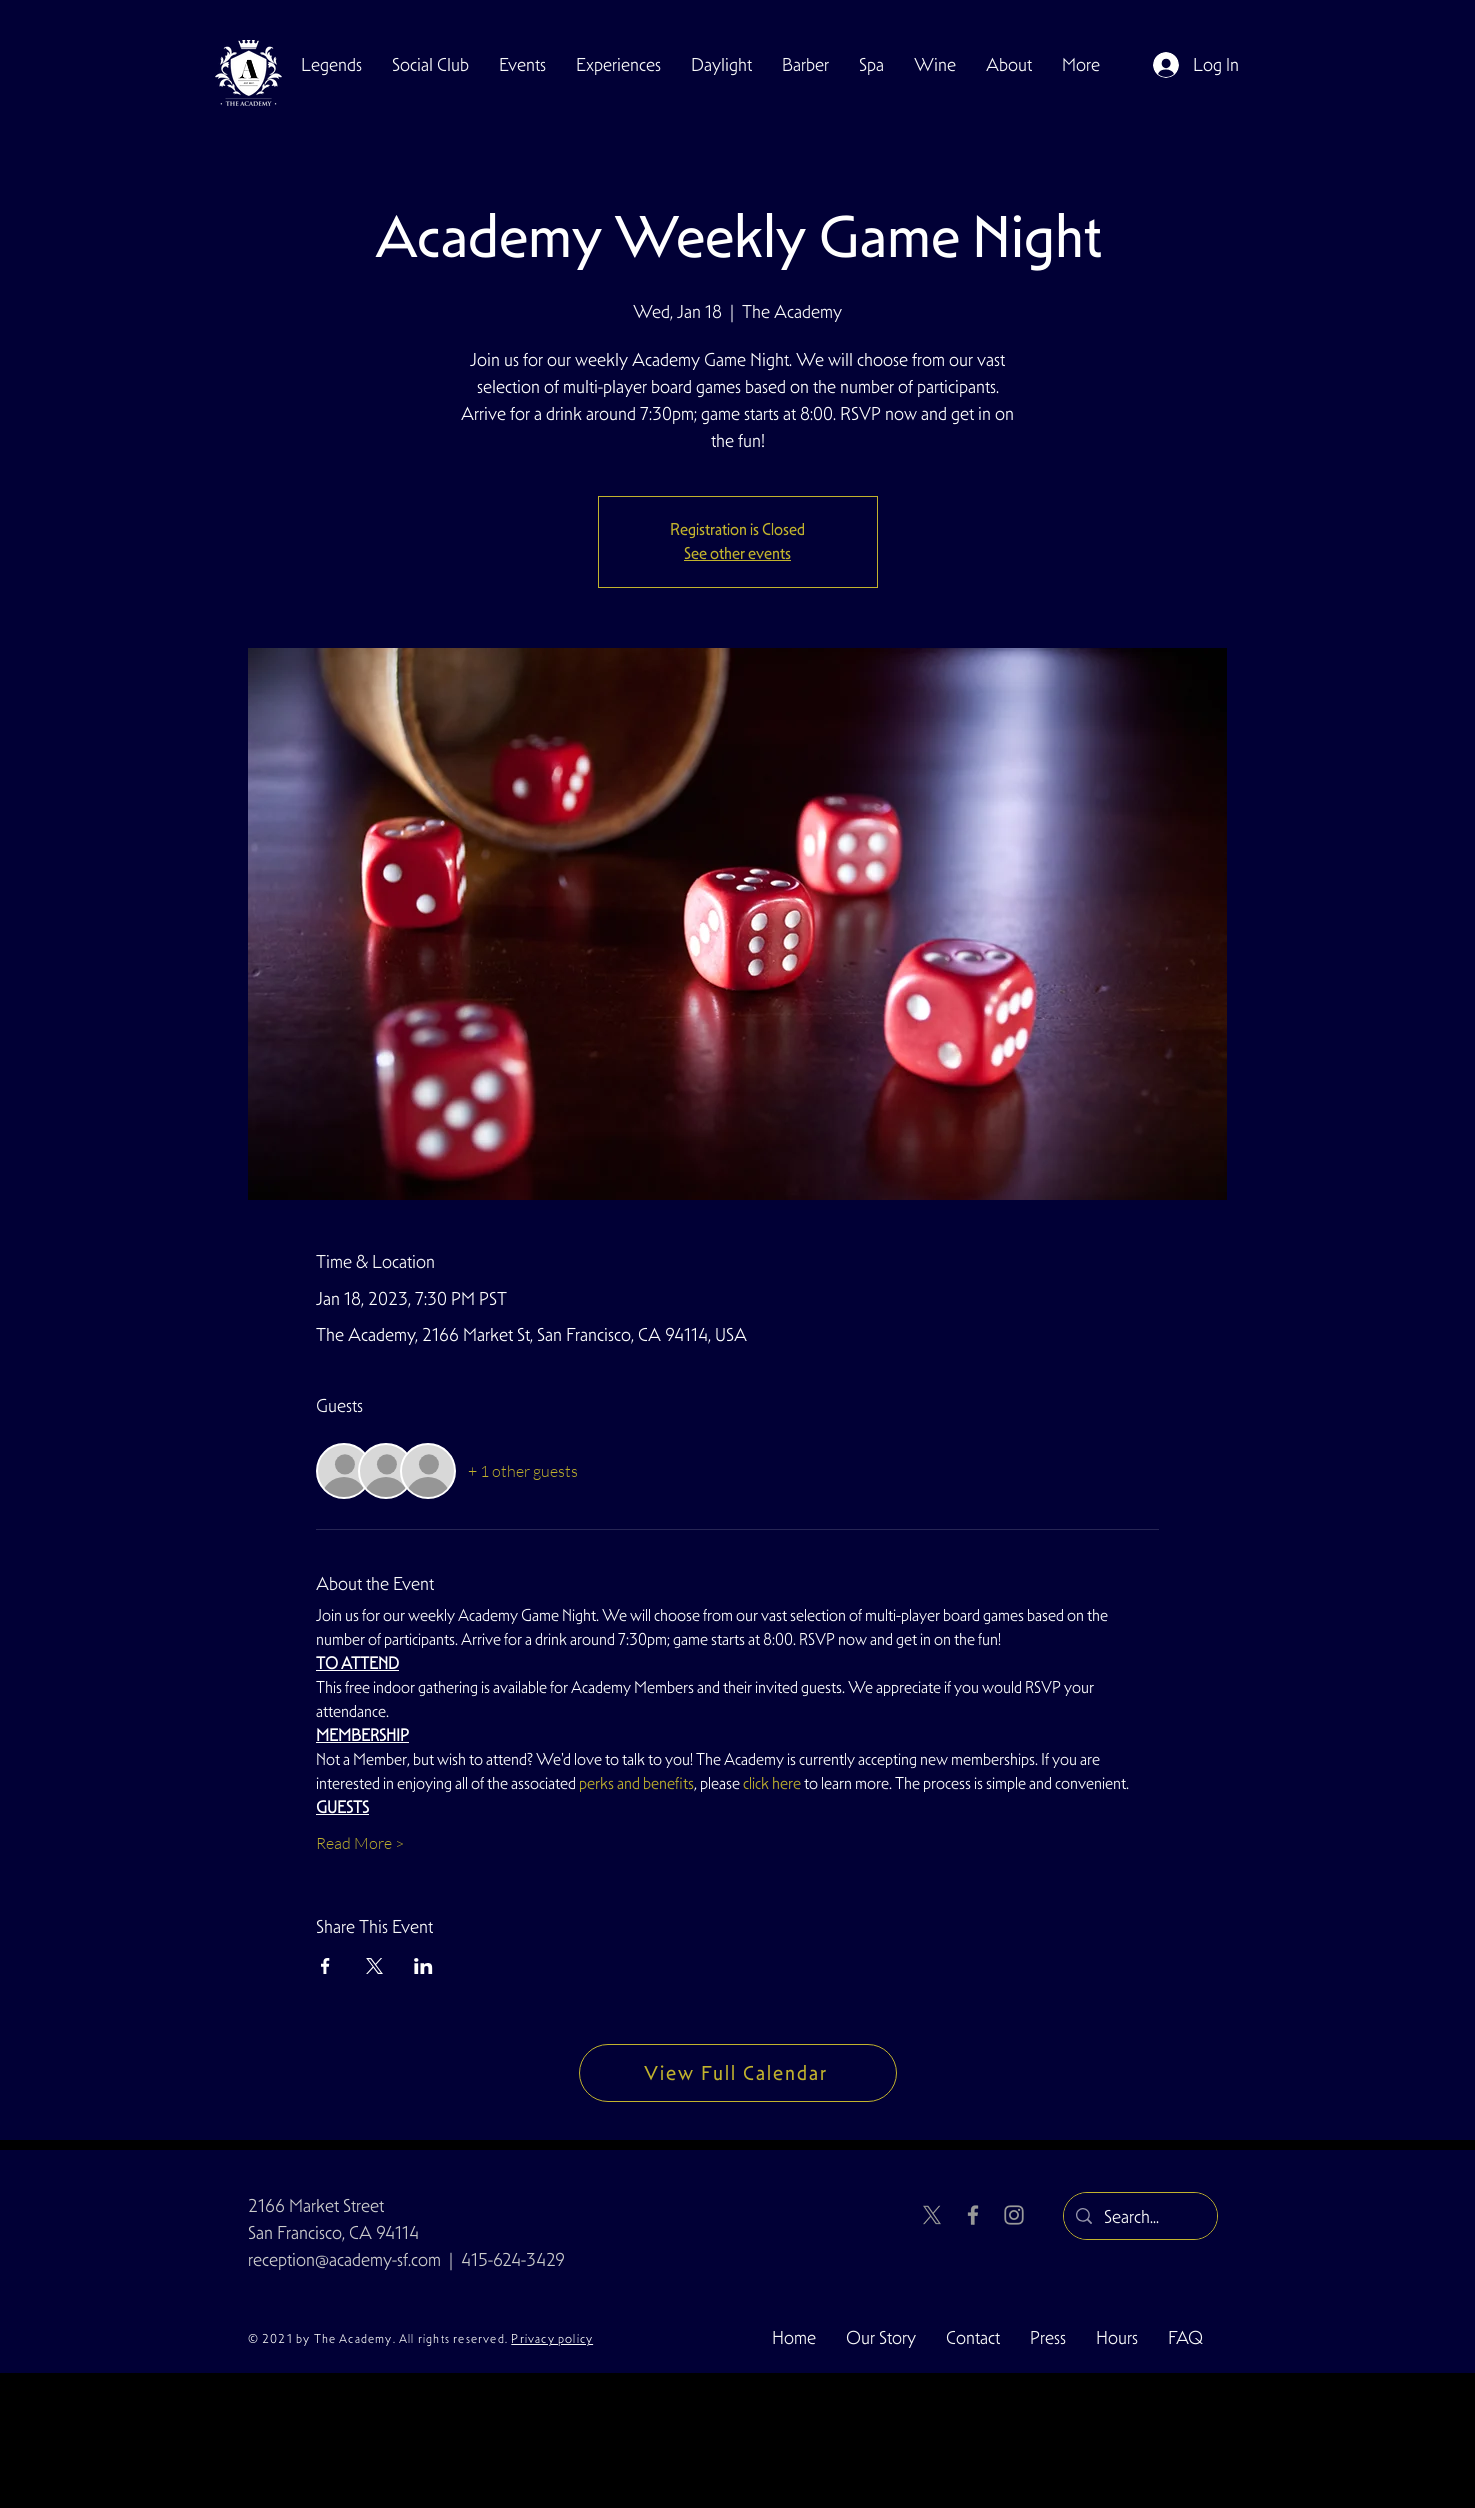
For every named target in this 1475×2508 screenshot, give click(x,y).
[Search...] (1139, 2217)
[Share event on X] (374, 1966)
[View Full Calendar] (738, 2073)
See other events (737, 553)
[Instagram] (1014, 2215)
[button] (430, 65)
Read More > (360, 1843)
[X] (932, 2215)
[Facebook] (973, 2215)
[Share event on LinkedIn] (423, 1966)
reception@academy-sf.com (344, 2259)
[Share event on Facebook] (325, 1966)
